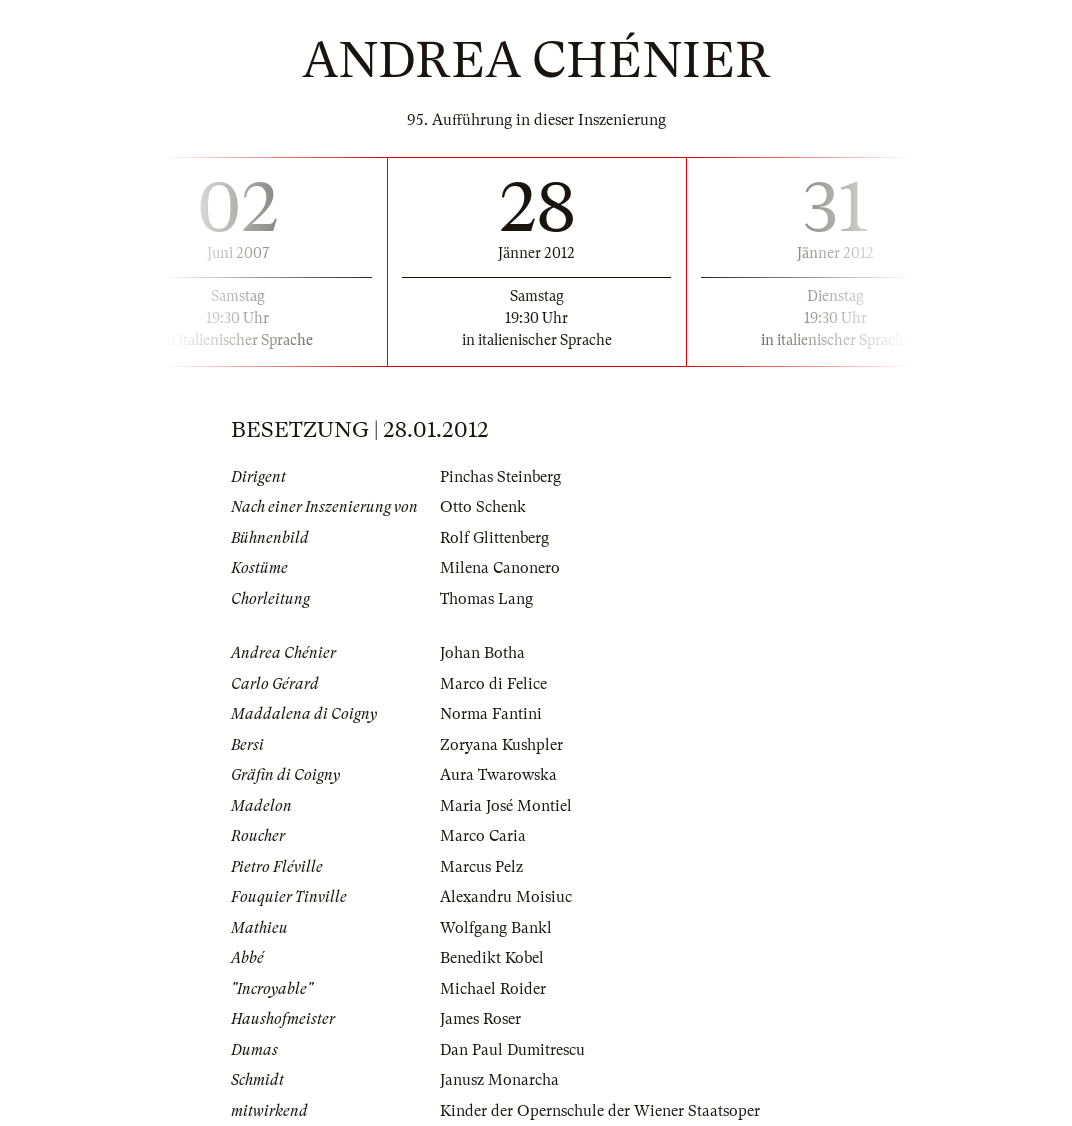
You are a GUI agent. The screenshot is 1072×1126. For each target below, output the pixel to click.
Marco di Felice (493, 684)
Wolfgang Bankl (496, 928)
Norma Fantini (491, 714)
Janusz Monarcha (499, 1080)
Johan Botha (482, 653)
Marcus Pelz (481, 867)
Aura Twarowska (498, 775)
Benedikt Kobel (492, 958)
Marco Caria (483, 836)
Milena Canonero (500, 568)
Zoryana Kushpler (501, 745)
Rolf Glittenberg (494, 538)
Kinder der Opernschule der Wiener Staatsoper (600, 1111)
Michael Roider (493, 989)
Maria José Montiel (506, 806)
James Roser (480, 1019)
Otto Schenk (483, 507)
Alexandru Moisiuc (506, 897)
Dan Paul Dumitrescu (512, 1050)
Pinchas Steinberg (500, 477)
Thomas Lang (486, 599)
